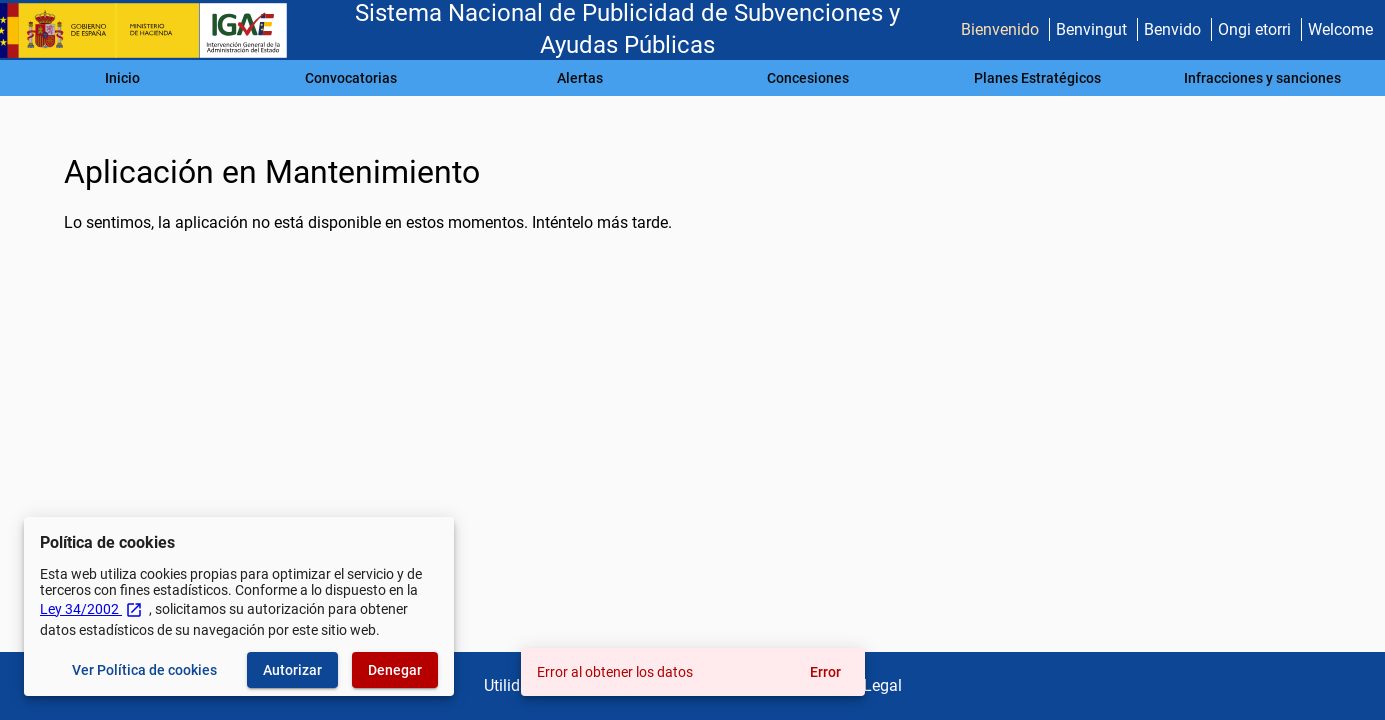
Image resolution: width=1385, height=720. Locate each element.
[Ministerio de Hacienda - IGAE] (153, 30)
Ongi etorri (1254, 29)
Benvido (1172, 29)
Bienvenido (1000, 29)
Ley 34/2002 (91, 609)
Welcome (1340, 29)
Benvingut (1091, 29)
